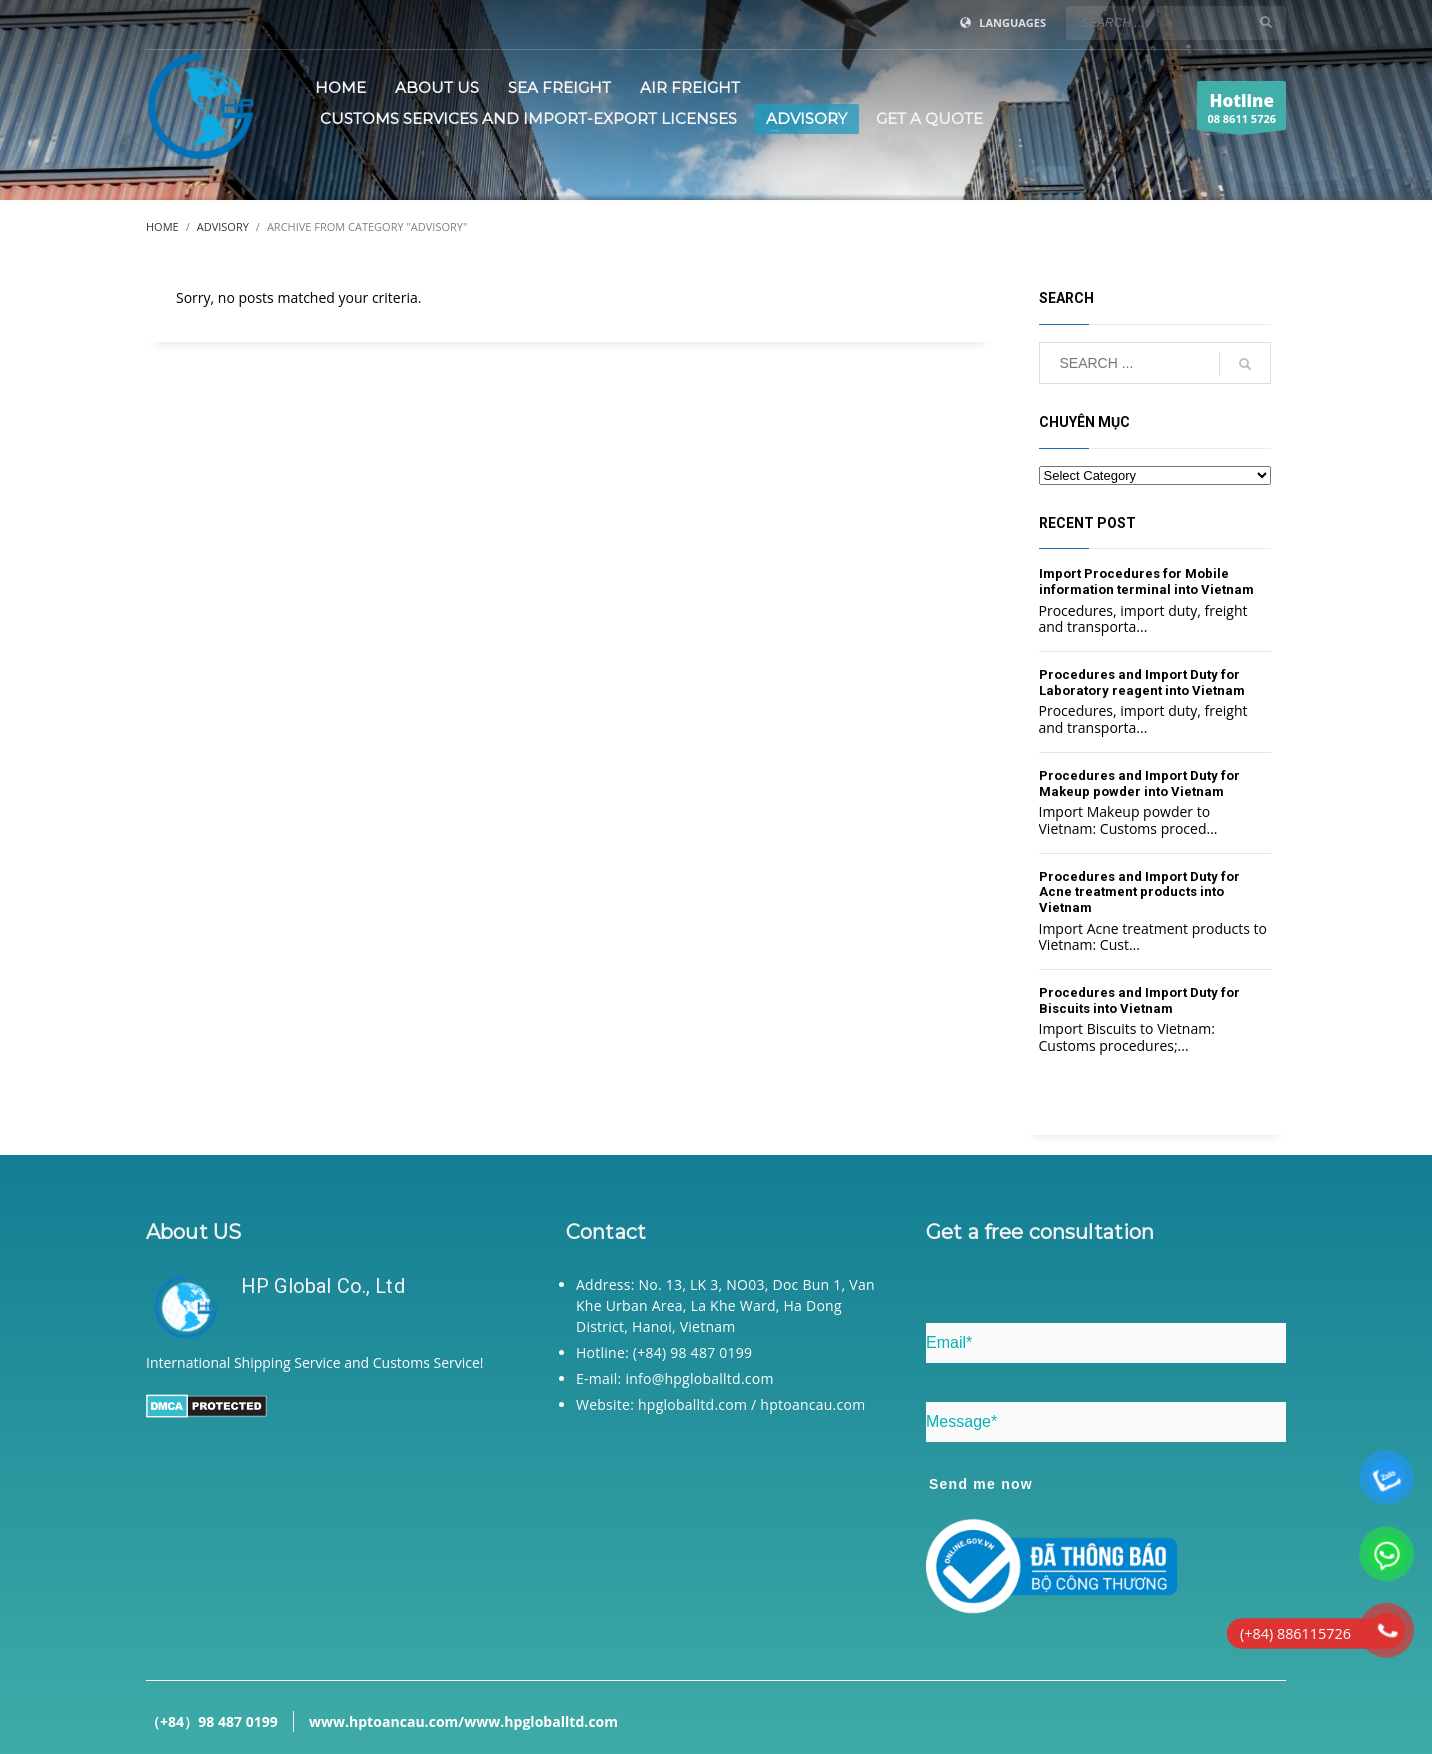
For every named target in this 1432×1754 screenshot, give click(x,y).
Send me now (981, 1484)
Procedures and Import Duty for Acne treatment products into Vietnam (1139, 892)
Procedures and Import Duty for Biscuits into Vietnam (1139, 1000)
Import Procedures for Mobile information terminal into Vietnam (1146, 581)
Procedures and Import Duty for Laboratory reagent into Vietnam (1142, 682)
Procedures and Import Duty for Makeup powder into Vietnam (1139, 783)
